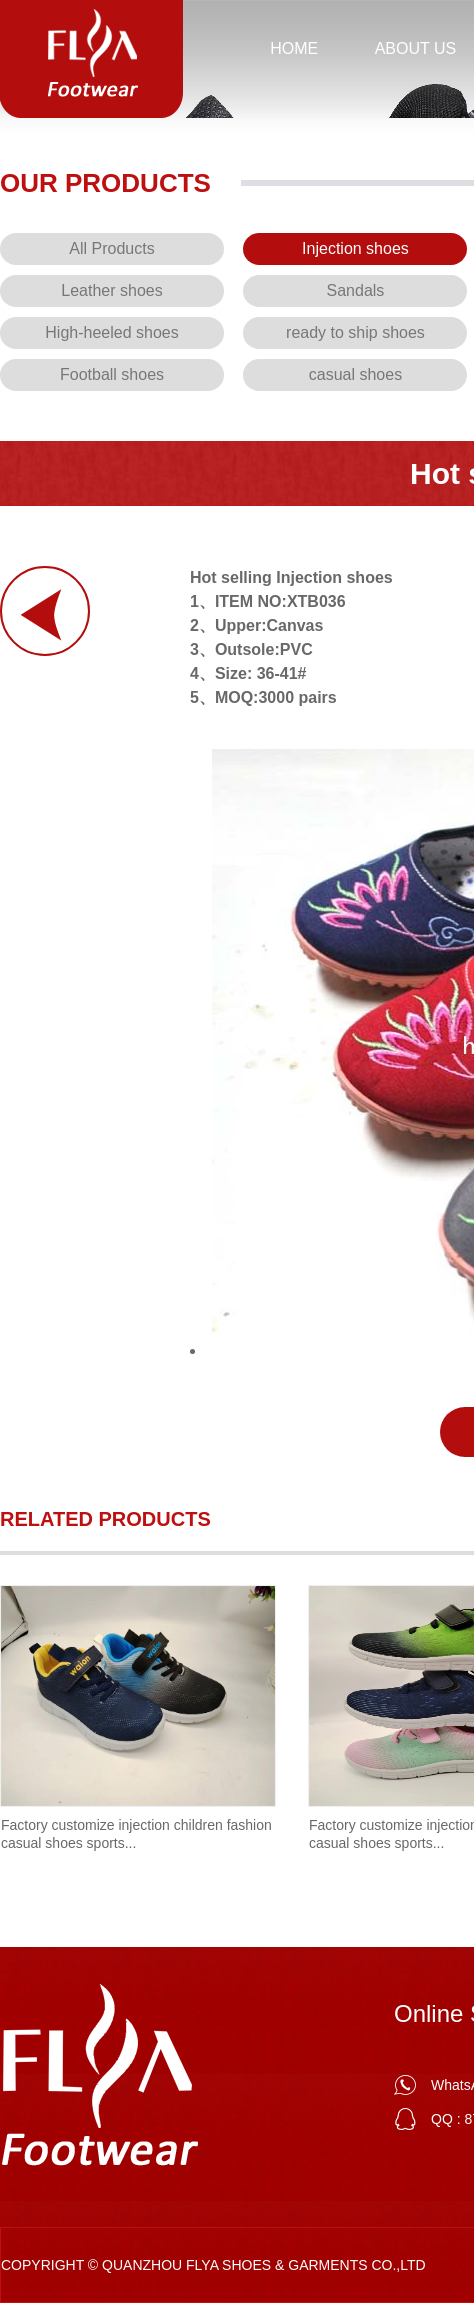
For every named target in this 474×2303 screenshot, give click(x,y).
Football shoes (112, 374)
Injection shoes (355, 248)
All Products (111, 248)
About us (416, 48)
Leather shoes (111, 290)
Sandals (356, 290)
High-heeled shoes (111, 332)
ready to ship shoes (355, 332)
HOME (294, 48)
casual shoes (355, 374)
